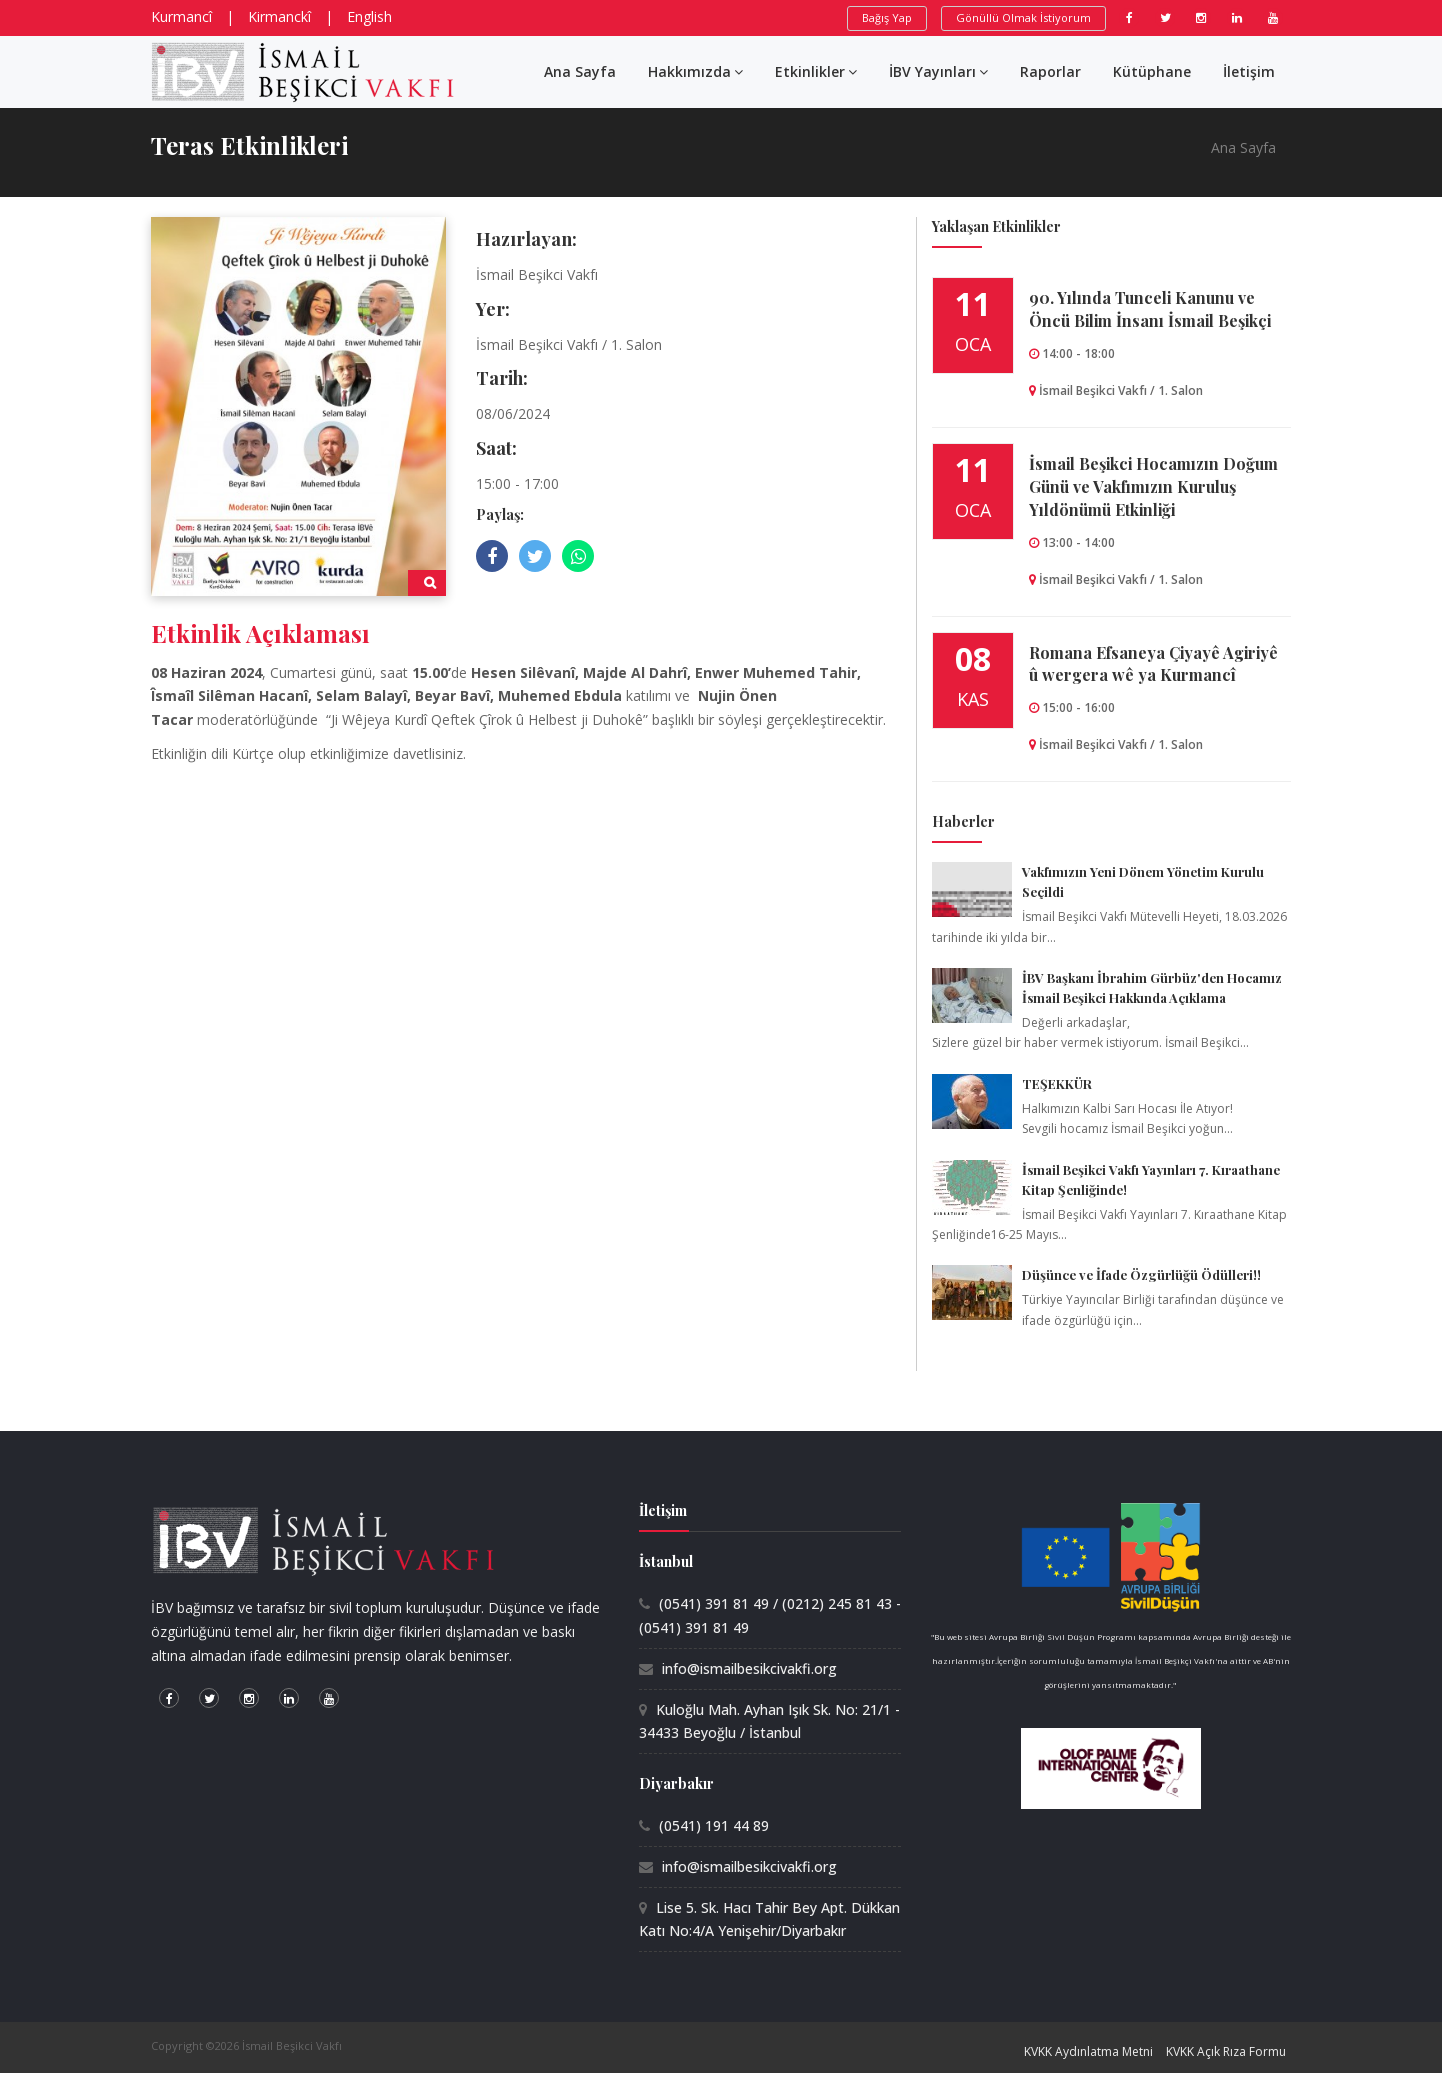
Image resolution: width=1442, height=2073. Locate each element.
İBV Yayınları (938, 71)
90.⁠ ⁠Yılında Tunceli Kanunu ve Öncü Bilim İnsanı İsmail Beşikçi (1150, 309)
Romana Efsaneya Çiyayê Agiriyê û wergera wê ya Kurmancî (1153, 664)
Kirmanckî (279, 16)
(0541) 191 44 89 (714, 1825)
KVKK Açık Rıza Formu (1226, 2051)
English (369, 16)
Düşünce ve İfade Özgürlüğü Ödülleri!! (1141, 1274)
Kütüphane (1152, 71)
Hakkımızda (695, 71)
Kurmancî (181, 16)
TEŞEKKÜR (1057, 1083)
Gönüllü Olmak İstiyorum (1023, 17)
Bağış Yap (887, 17)
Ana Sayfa (580, 71)
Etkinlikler (816, 71)
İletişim (1249, 71)
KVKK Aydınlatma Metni (1088, 2051)
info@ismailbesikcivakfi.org (749, 1668)
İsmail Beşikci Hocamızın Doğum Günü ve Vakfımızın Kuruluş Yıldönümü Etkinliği (1153, 486)
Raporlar (1050, 71)
